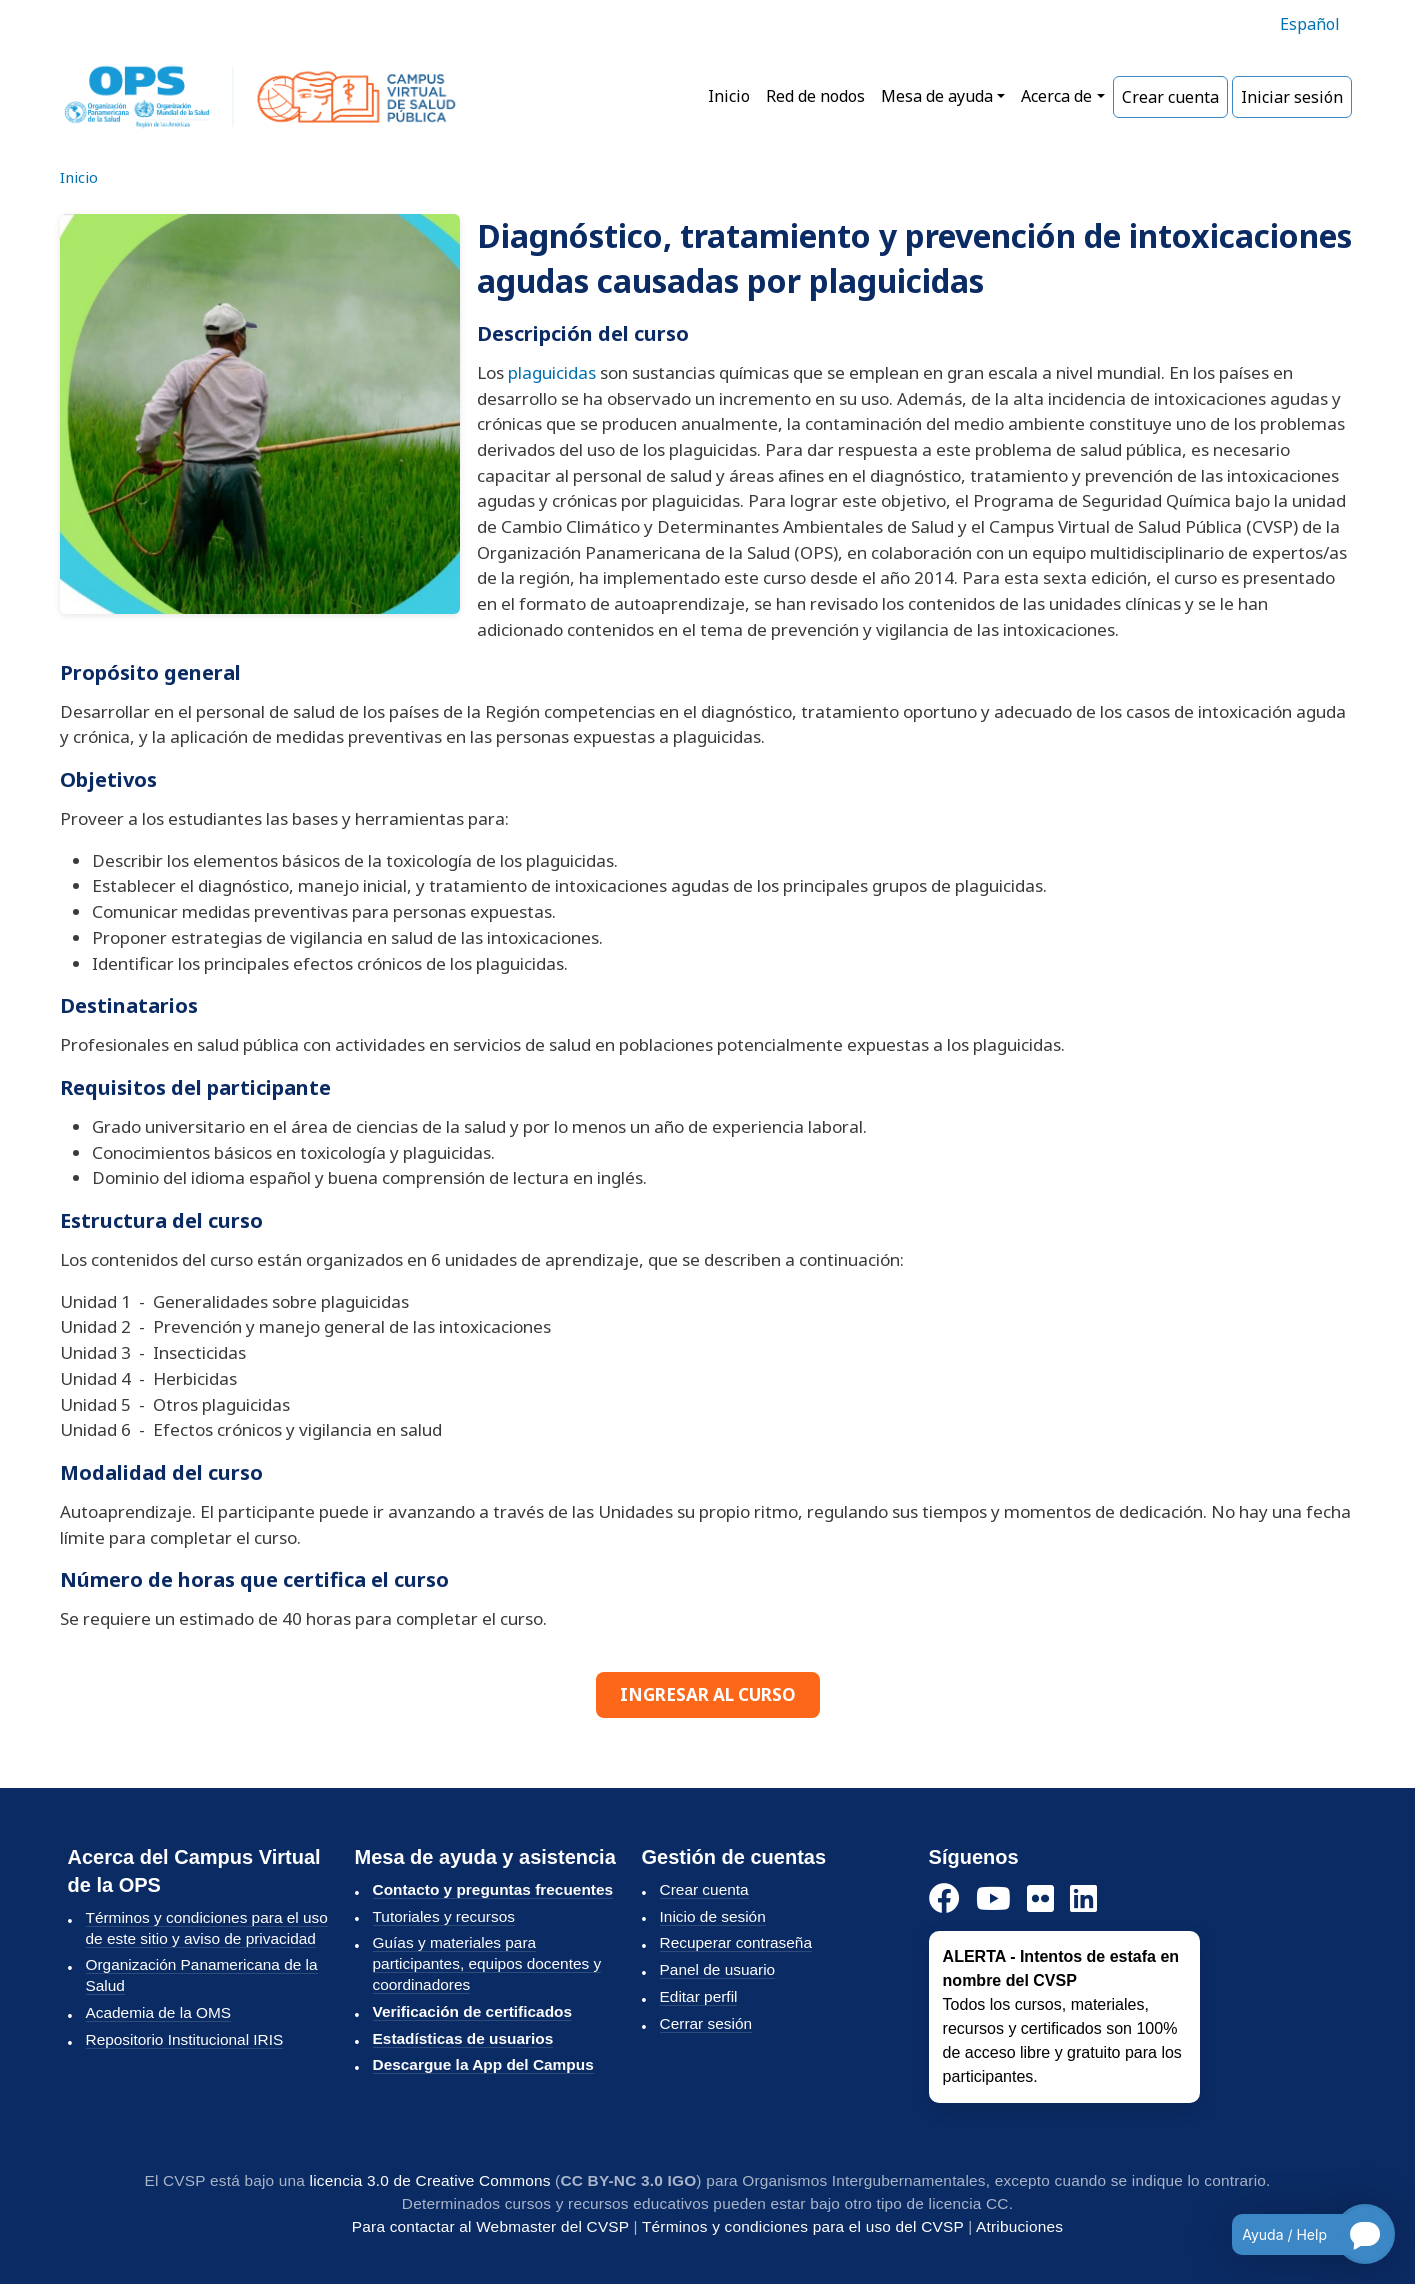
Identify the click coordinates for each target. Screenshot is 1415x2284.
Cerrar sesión (706, 2023)
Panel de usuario (718, 1969)
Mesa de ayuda (937, 96)
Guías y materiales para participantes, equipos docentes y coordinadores (487, 1963)
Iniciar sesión (1292, 97)
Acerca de (1056, 96)
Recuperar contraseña (736, 1942)
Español (1310, 24)
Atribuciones (1019, 2226)
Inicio (729, 96)
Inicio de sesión (713, 1916)
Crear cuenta (1170, 97)
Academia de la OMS (159, 2012)
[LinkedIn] (1083, 1899)
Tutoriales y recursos (444, 1916)
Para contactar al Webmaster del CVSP (490, 2226)
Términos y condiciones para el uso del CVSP (803, 2226)
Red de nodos (815, 96)
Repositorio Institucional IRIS (185, 2039)
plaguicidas (552, 372)
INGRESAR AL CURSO (708, 1694)
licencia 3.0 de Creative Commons (430, 2180)
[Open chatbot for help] (1298, 2234)
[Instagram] (1040, 1899)
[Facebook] (944, 1899)
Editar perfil (699, 1996)
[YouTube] (993, 1899)
